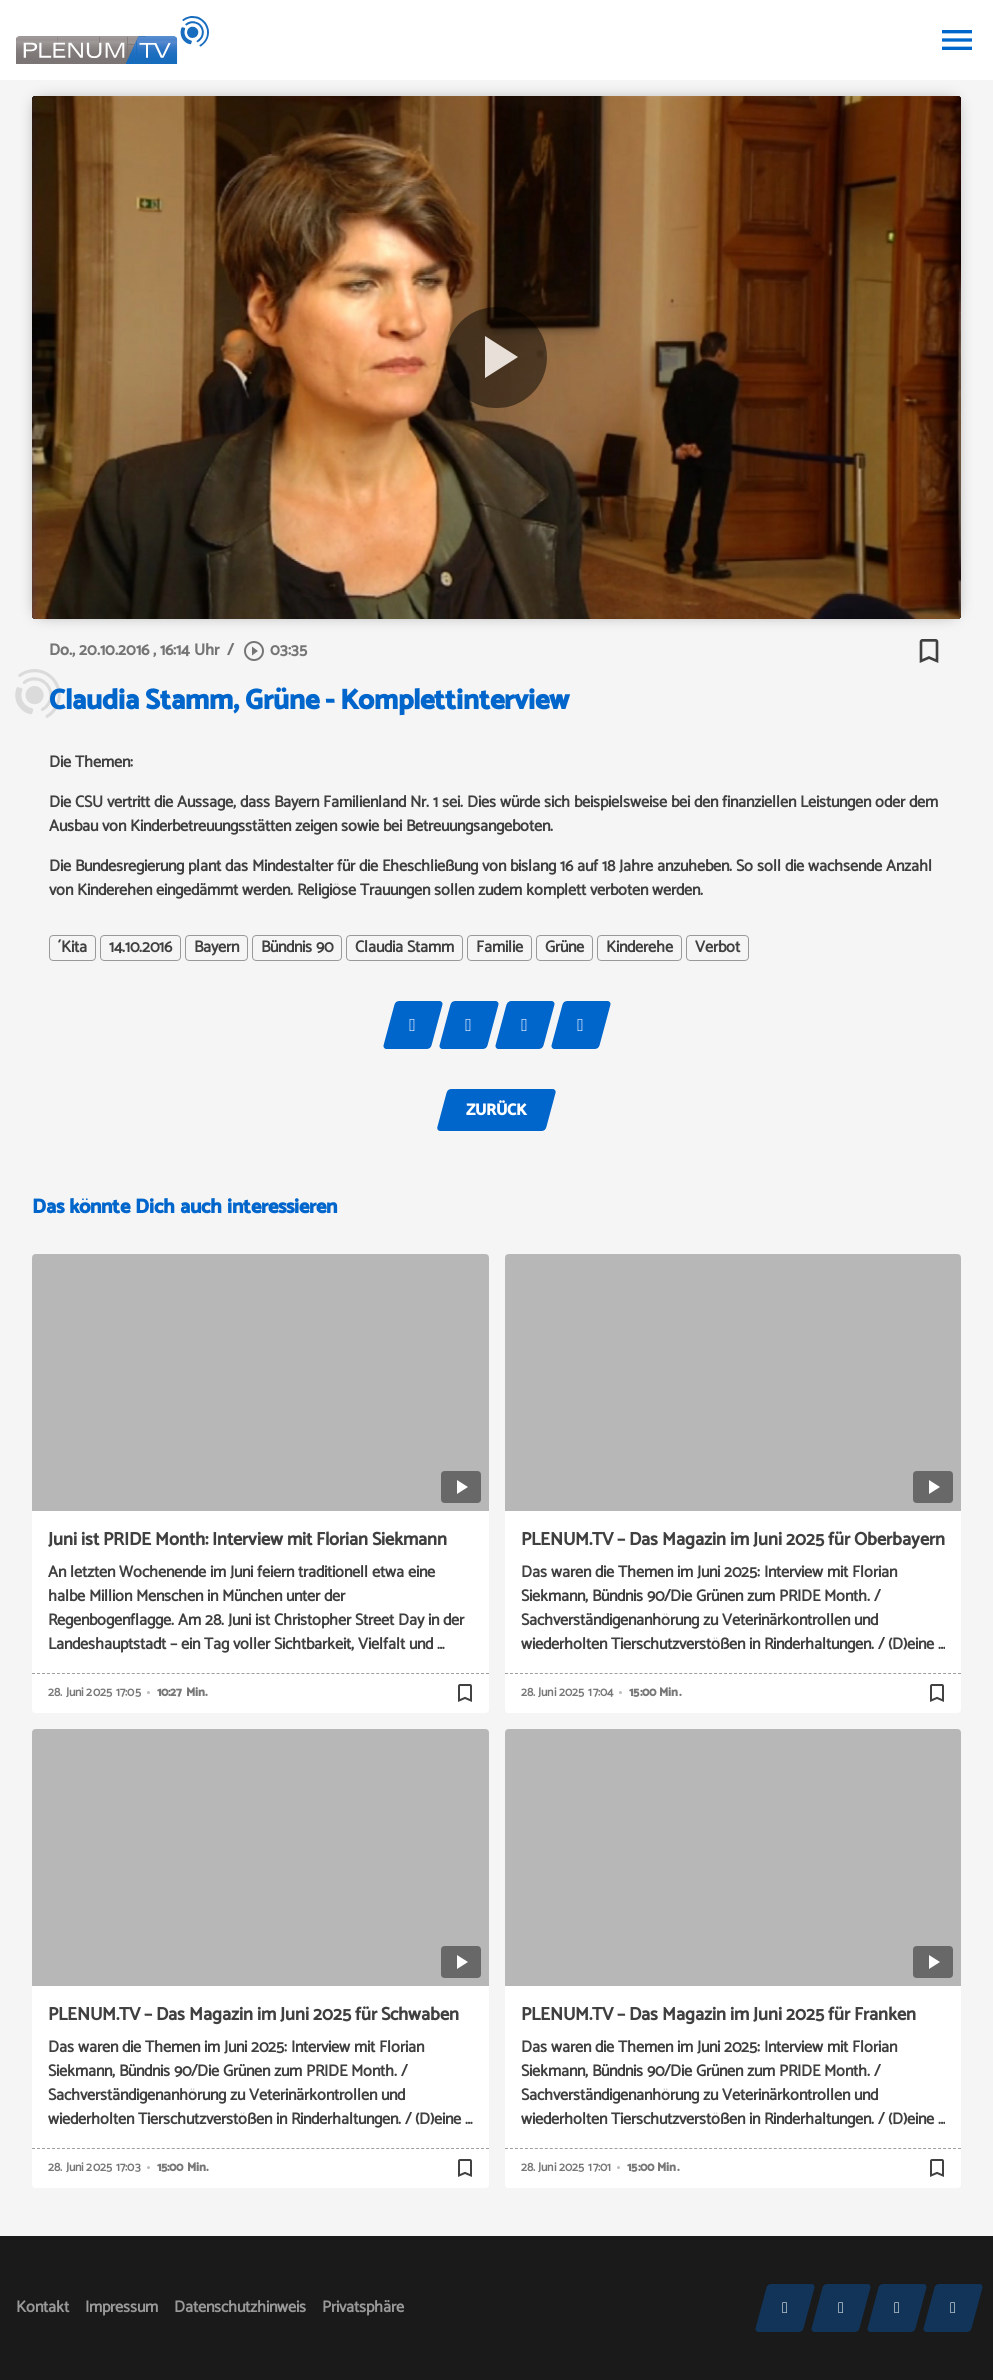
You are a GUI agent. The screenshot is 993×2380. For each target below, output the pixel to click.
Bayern (216, 948)
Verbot (717, 948)
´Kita (72, 948)
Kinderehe (639, 948)
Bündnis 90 (297, 948)
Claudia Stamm (404, 948)
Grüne (564, 948)
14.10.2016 (140, 948)
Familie (499, 948)
